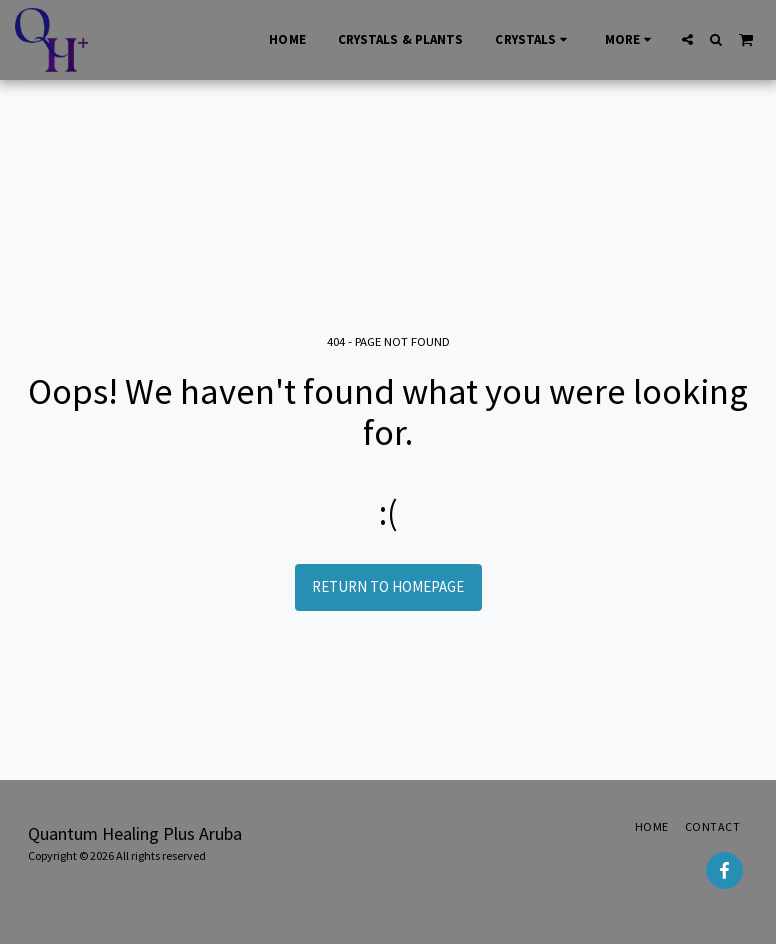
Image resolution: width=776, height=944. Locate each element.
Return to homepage (388, 586)
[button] (687, 39)
